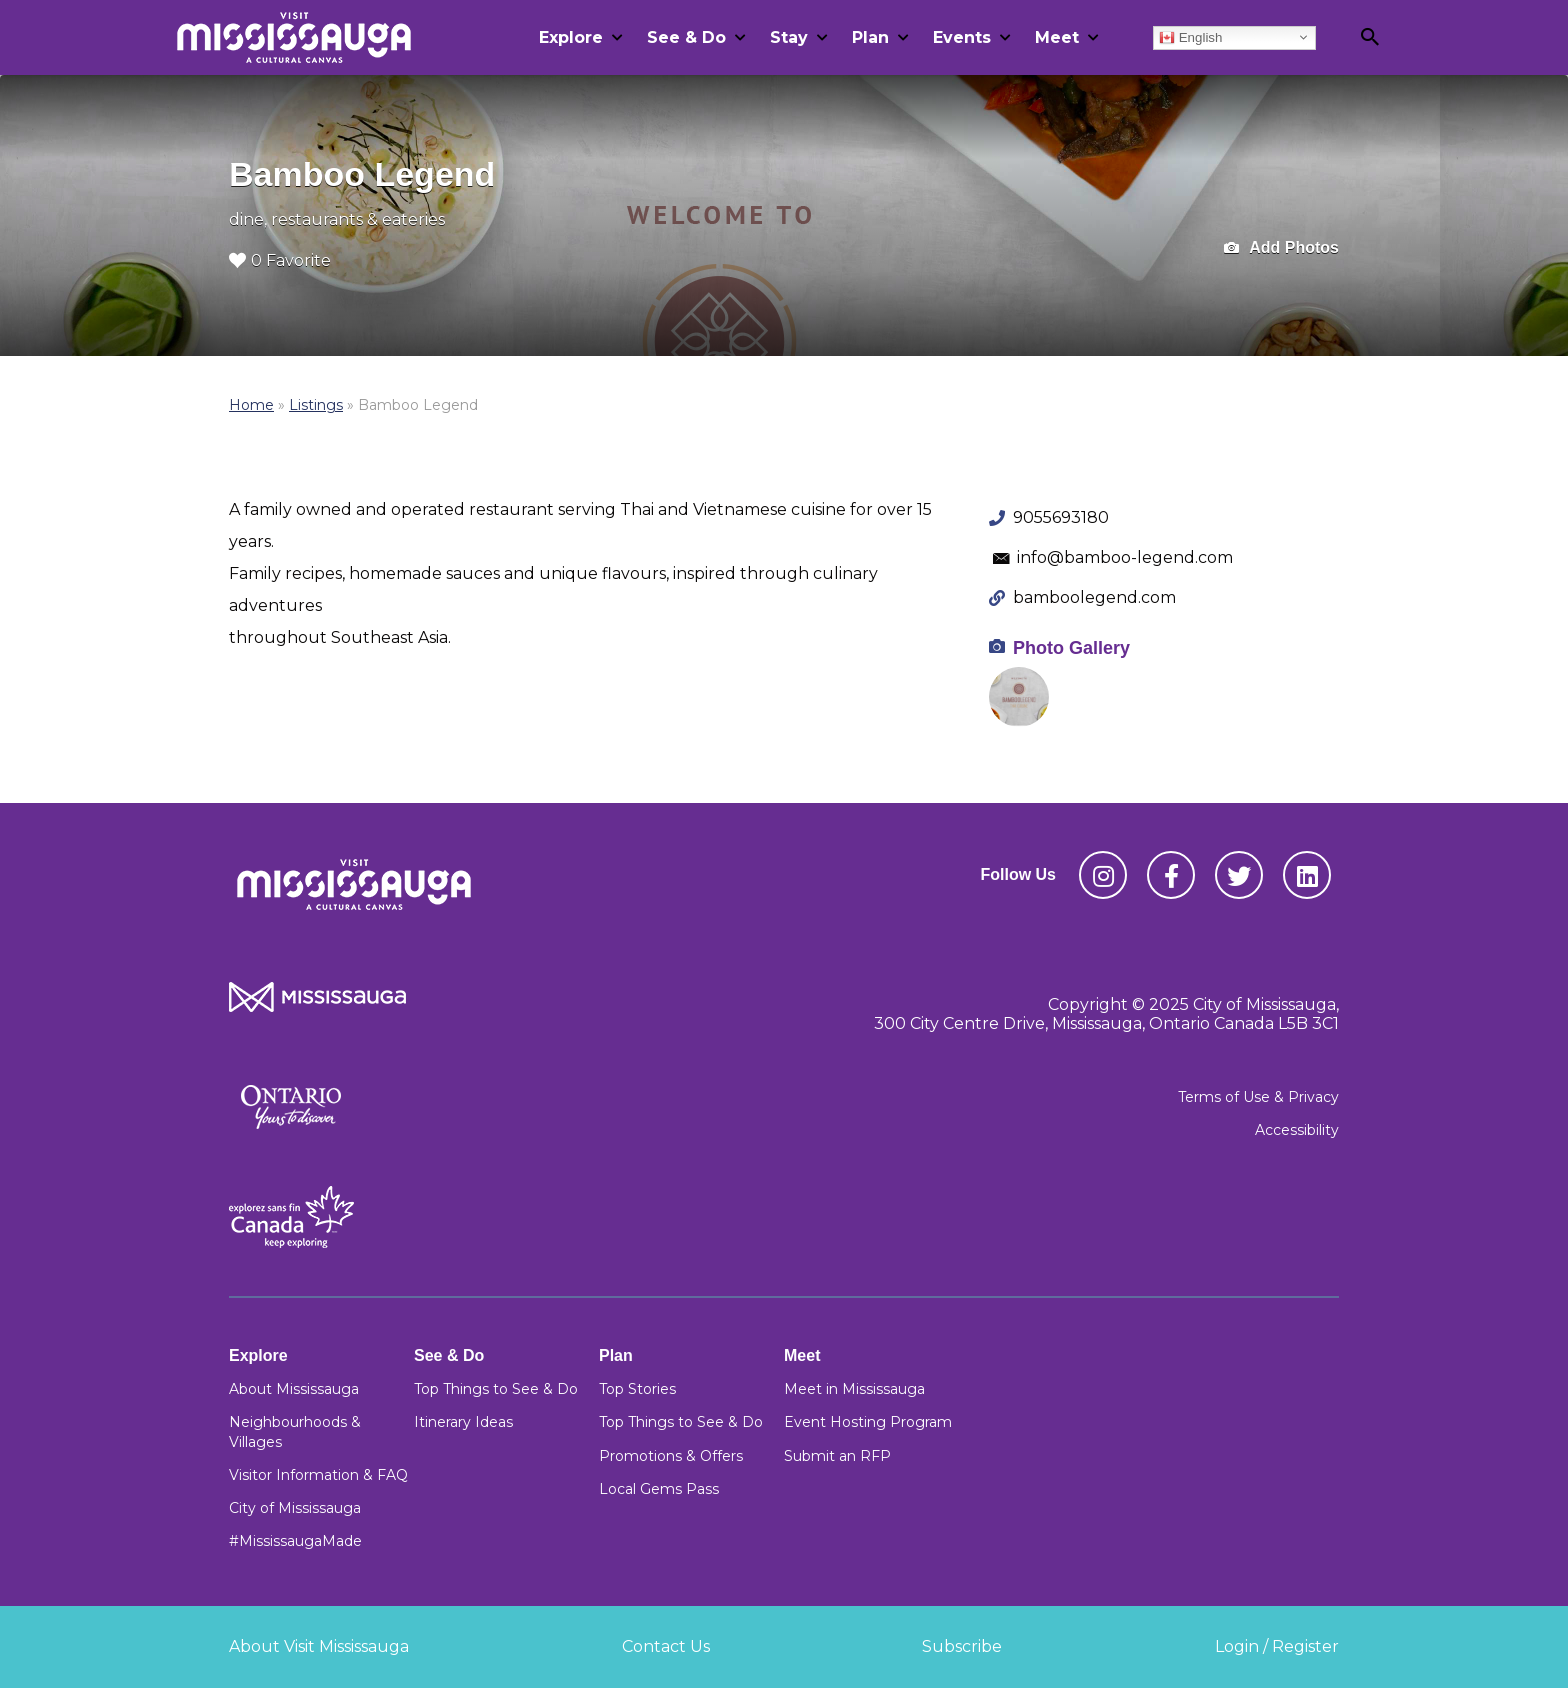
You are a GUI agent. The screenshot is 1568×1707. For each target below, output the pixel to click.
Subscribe (962, 1646)
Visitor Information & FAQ (318, 1475)
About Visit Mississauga (319, 1646)
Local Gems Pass (659, 1489)
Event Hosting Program (868, 1422)
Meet (1057, 37)
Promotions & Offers (671, 1456)
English (1190, 37)
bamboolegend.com (1094, 597)
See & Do (686, 37)
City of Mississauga (295, 1508)
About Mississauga (294, 1389)
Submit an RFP (837, 1456)
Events (962, 37)
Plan (870, 37)
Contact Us (666, 1646)
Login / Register (1277, 1646)
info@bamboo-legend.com (1125, 557)
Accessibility (1297, 1130)
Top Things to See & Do (496, 1389)
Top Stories (637, 1389)
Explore (571, 37)
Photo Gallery (1071, 648)
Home (251, 405)
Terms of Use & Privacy (1258, 1097)
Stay (789, 37)
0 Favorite (280, 260)
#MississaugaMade (295, 1541)
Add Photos (1281, 248)
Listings (316, 405)
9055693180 (1061, 517)
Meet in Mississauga (854, 1389)
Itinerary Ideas (463, 1422)
